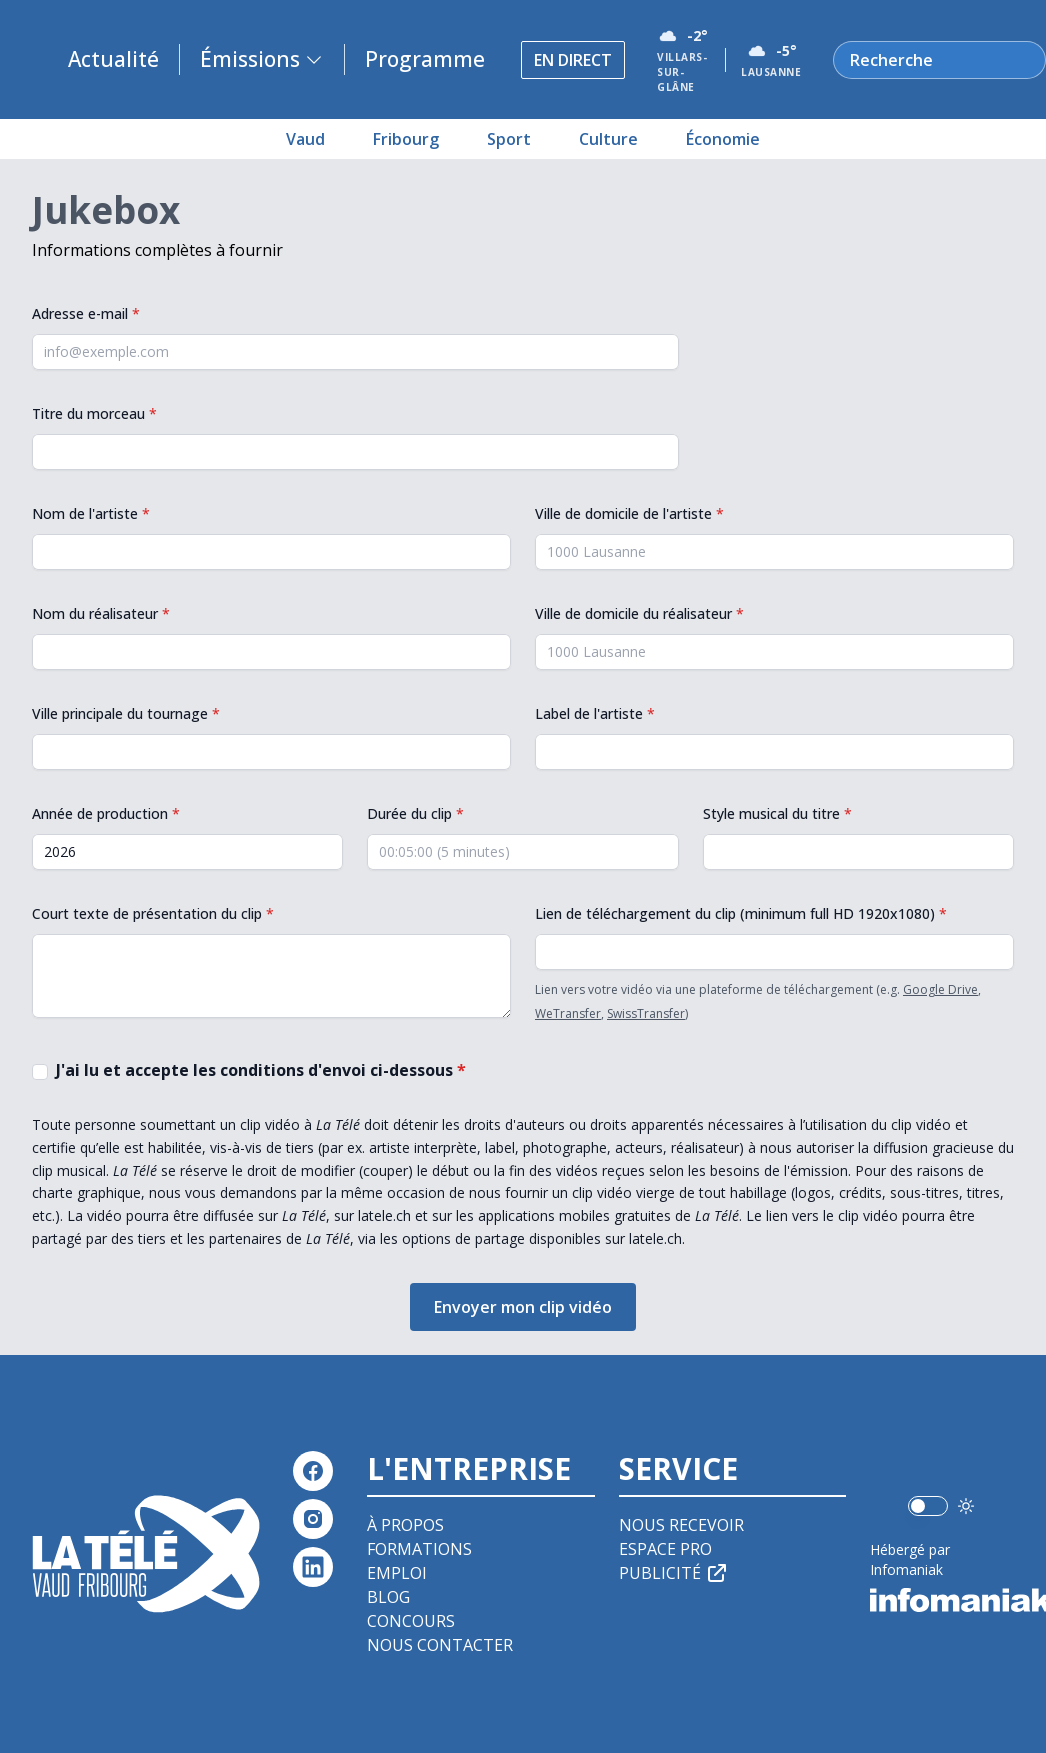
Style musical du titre (777, 813)
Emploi (397, 1573)
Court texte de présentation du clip (153, 913)
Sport (509, 139)
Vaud (305, 139)
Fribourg (406, 139)
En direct (573, 60)
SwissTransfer (646, 1013)
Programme (425, 59)
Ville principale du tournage (126, 713)
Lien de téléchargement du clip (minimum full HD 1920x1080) (741, 913)
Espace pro (665, 1549)
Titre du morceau (94, 413)
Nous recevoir (681, 1525)
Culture (608, 139)
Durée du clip (415, 813)
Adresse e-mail (86, 313)
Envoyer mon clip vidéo (523, 1307)
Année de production (106, 813)
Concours (411, 1621)
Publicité (674, 1573)
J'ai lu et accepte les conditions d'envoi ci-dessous (261, 1070)
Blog (388, 1597)
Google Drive (940, 989)
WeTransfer (568, 1013)
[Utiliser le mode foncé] (966, 1506)
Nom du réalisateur (101, 613)
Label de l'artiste (595, 713)
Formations (419, 1549)
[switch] (928, 1506)
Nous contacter (440, 1645)
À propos (405, 1525)
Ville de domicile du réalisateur (639, 613)
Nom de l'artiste (91, 513)
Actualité (113, 59)
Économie (723, 139)
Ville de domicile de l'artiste (629, 513)
